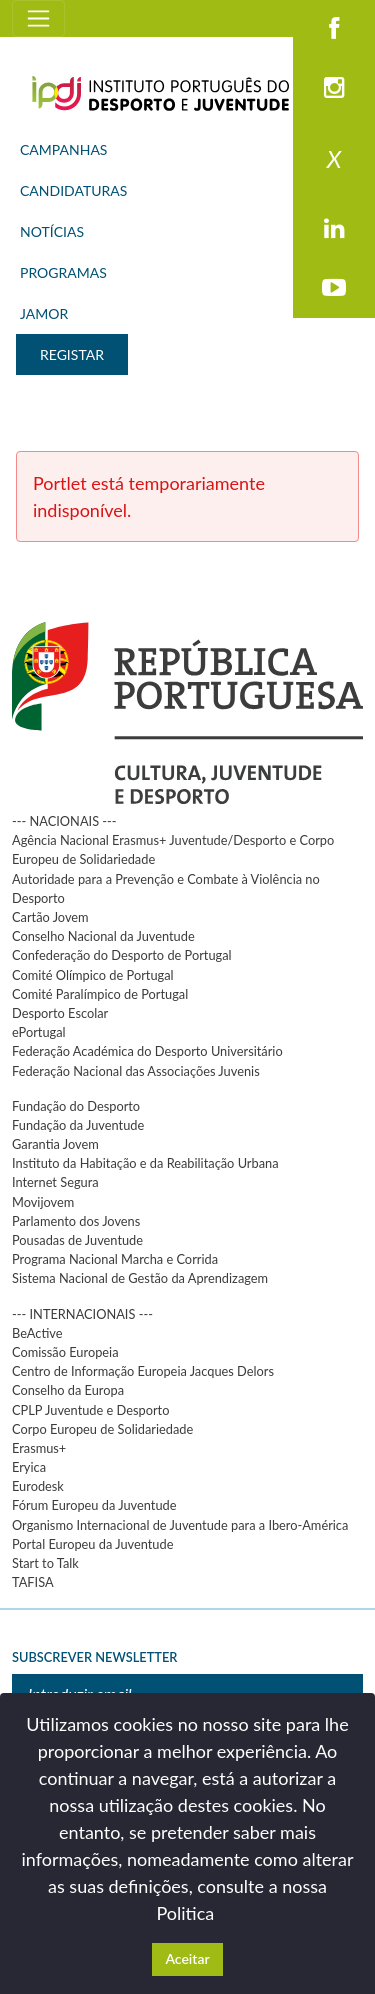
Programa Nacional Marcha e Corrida (115, 1259)
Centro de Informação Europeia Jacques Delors (143, 1371)
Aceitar (187, 1958)
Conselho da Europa (68, 1390)
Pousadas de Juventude (77, 1240)
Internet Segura (55, 1182)
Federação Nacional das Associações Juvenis (136, 1071)
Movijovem (43, 1202)
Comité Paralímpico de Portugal (100, 994)
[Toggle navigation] (38, 18)
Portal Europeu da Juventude (92, 1544)
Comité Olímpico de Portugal (93, 975)
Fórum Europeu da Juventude (94, 1505)
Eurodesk (38, 1486)
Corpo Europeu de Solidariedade (102, 1429)
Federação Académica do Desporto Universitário (147, 1051)
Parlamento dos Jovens (76, 1221)
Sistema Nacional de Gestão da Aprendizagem (140, 1278)
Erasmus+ (39, 1448)
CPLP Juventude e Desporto (90, 1410)
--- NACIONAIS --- (64, 821)
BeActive (37, 1333)
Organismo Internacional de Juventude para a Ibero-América (180, 1525)
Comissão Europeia (65, 1352)
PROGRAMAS (63, 272)
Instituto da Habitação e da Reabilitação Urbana (145, 1163)
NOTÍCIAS (52, 231)
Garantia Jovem (55, 1144)
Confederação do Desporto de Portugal (122, 955)
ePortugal (39, 1032)
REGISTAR (72, 354)
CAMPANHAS (63, 149)
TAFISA (33, 1582)
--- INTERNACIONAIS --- (82, 1314)
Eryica (29, 1467)
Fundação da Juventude (78, 1125)
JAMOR (44, 313)
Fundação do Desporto (76, 1106)
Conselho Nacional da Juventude (103, 936)
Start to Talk (45, 1563)
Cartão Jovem (50, 917)
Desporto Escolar (60, 1013)
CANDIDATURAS (73, 190)
